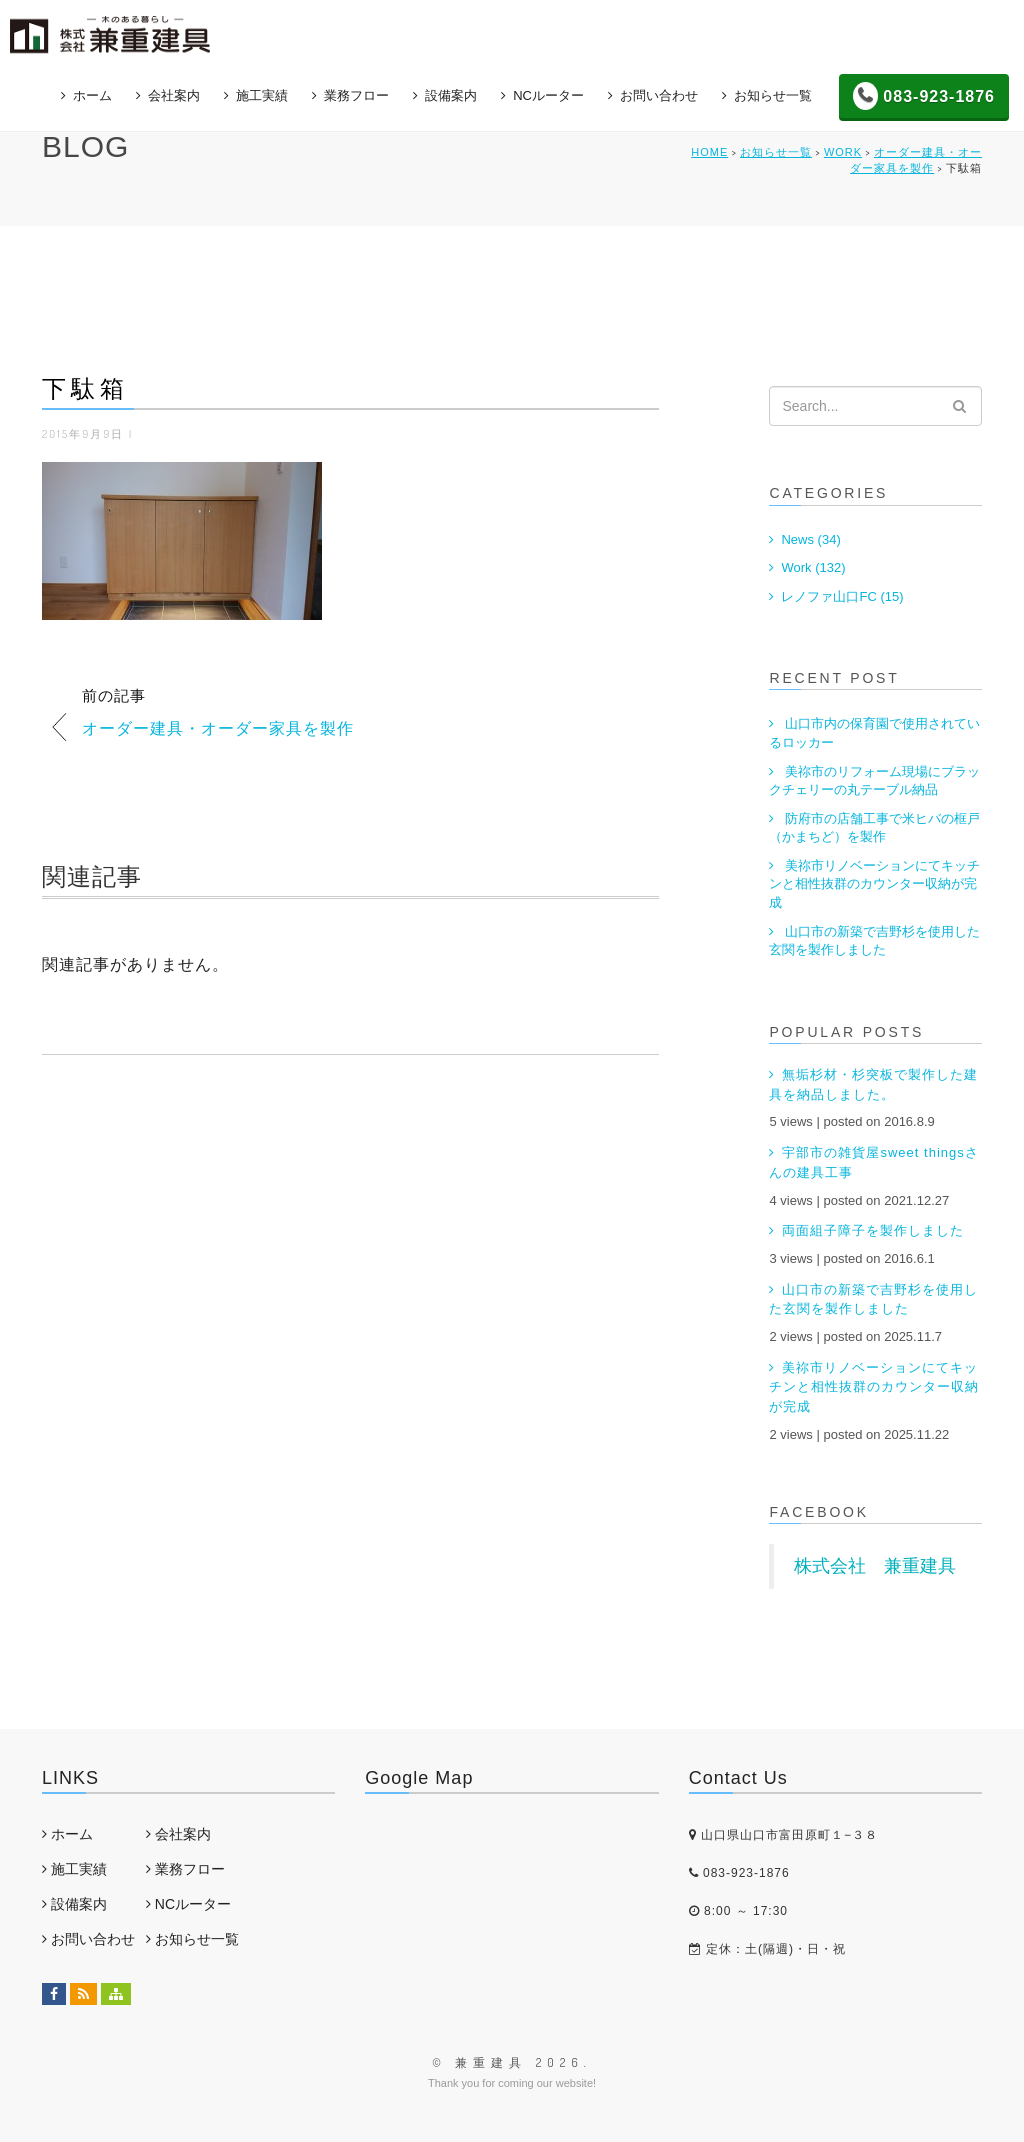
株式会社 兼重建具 (875, 1566)
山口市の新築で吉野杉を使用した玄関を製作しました (874, 941)
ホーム (92, 93)
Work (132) (813, 567)
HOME (709, 152)
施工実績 (262, 93)
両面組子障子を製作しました (873, 1230)
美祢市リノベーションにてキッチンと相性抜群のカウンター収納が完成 (874, 884)
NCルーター (548, 93)
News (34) (810, 539)
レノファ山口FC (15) (842, 596)
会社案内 (174, 93)
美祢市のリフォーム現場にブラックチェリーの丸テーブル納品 (874, 781)
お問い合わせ (659, 93)
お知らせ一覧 (773, 93)
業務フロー (356, 93)
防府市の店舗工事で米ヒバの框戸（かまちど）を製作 (874, 828)
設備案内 (451, 93)
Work (843, 152)
